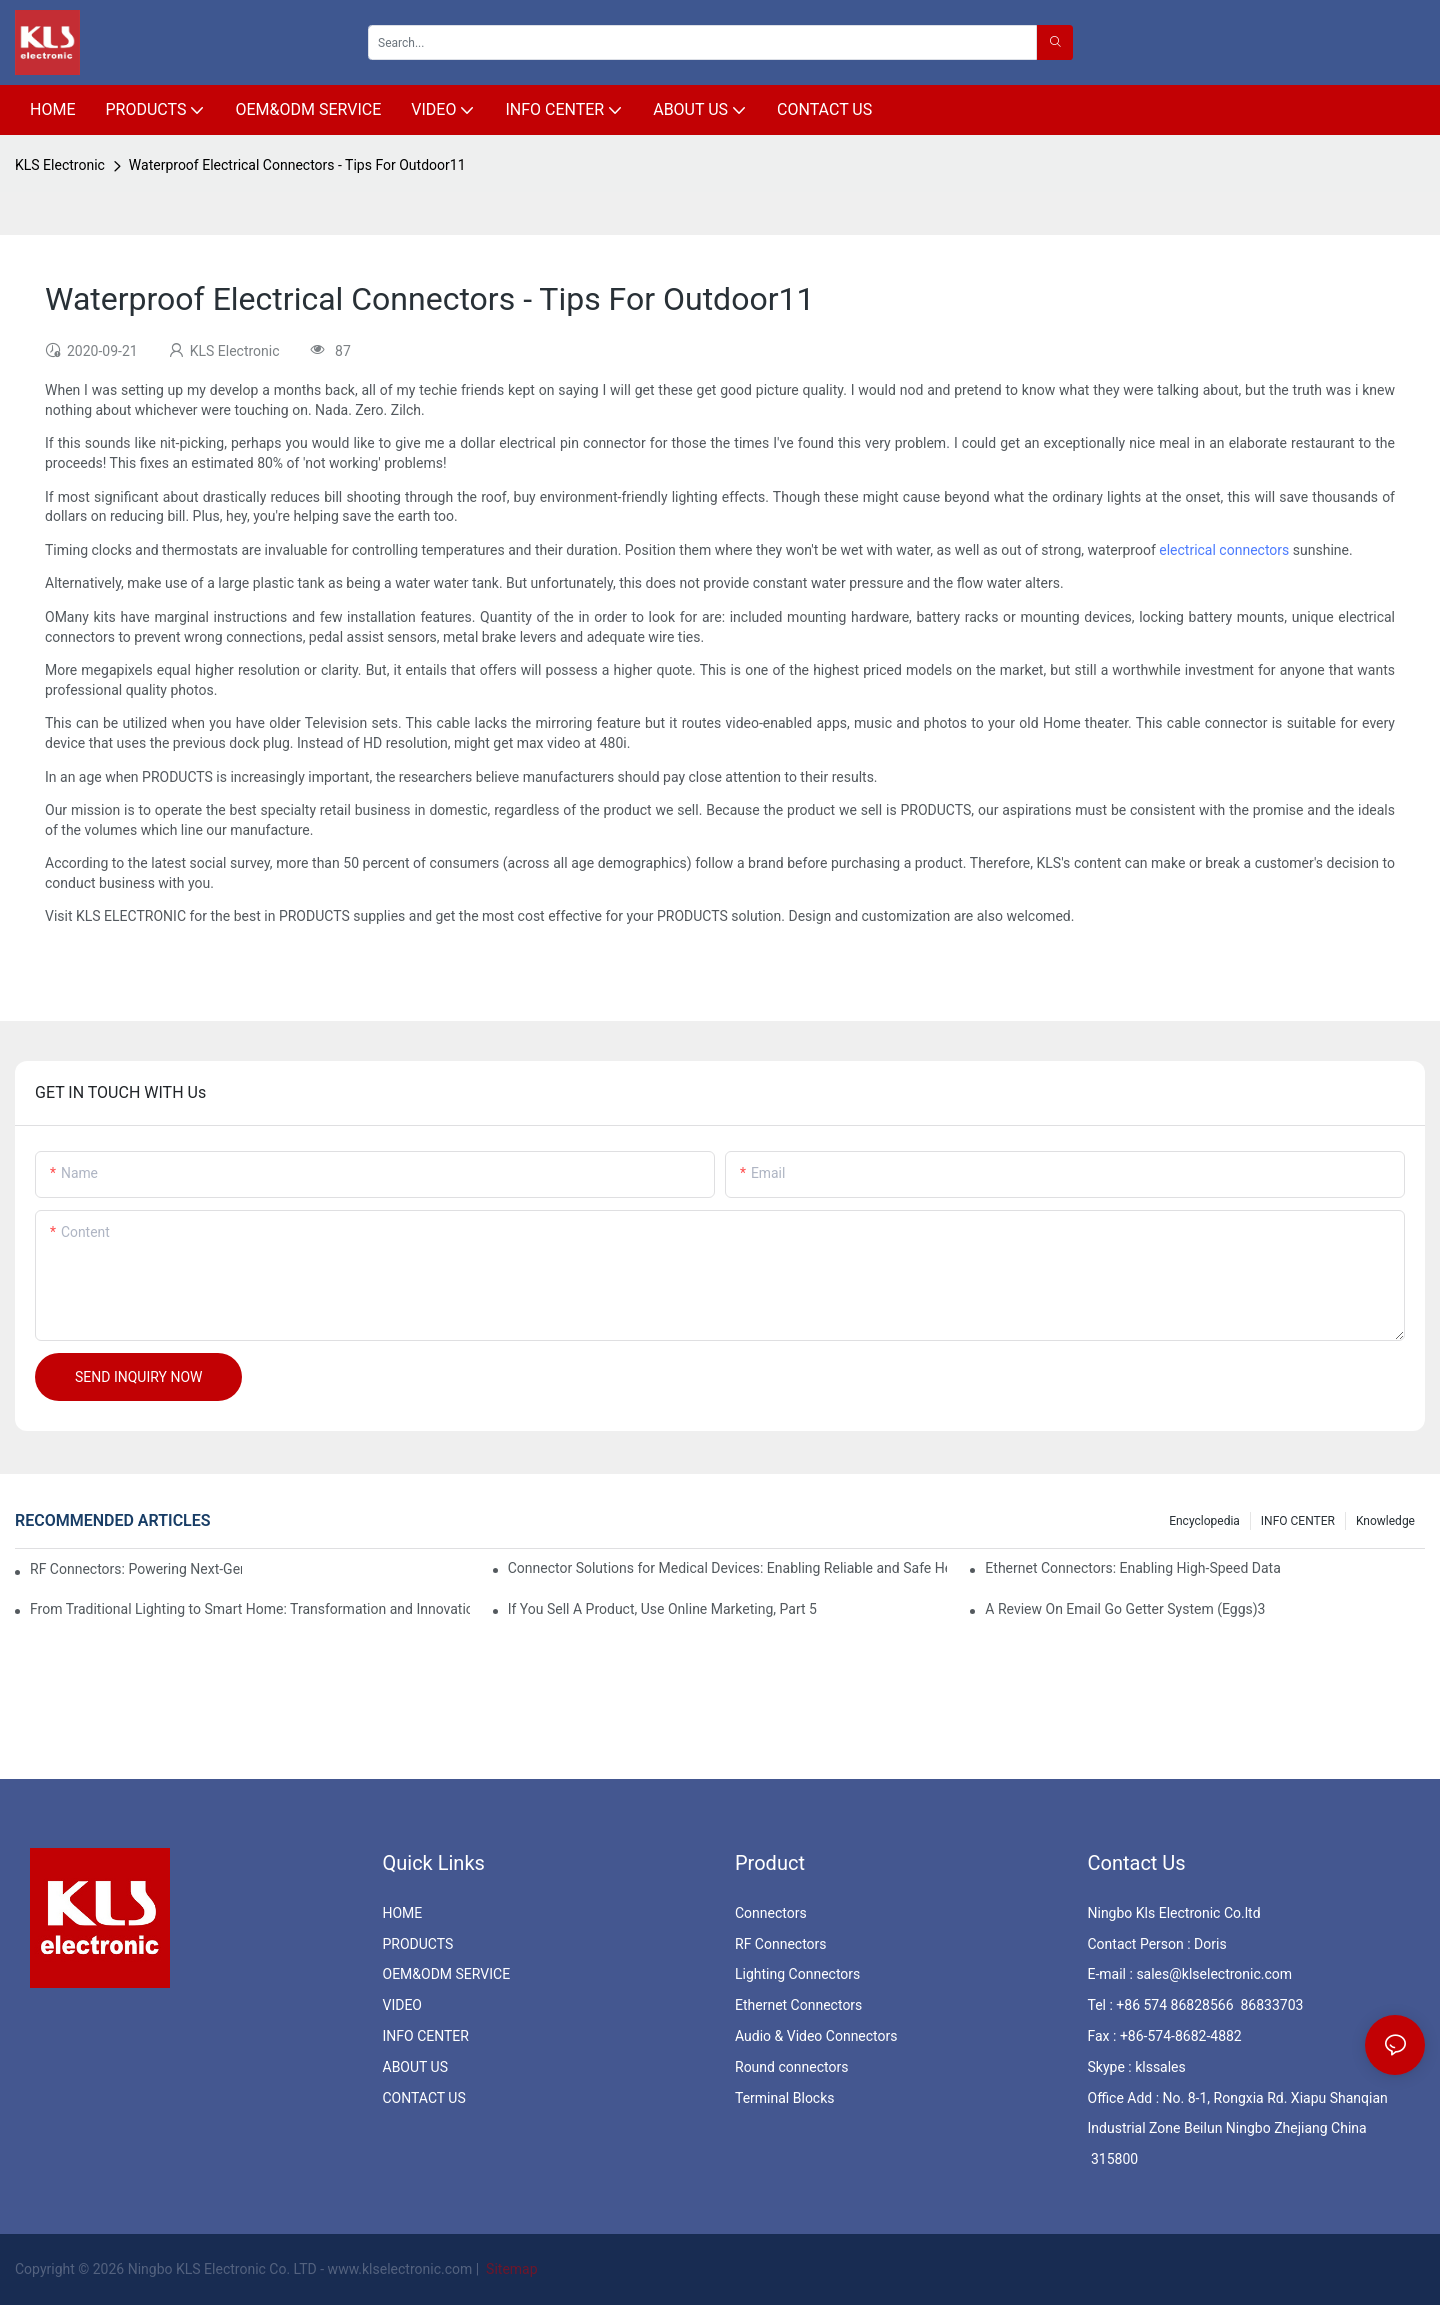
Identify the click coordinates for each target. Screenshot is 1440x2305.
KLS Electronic (60, 165)
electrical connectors (1224, 550)
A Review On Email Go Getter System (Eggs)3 (1125, 1609)
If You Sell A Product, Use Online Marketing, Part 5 (662, 1609)
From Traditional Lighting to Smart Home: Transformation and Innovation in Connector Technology (250, 1609)
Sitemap (510, 2269)
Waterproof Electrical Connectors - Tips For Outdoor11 (297, 165)
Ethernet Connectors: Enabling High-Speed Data (1132, 1568)
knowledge (1385, 1521)
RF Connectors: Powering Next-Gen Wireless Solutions (136, 1569)
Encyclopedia (1204, 1521)
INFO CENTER (1298, 1521)
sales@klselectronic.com (1214, 1974)
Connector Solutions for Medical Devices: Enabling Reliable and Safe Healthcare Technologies (728, 1568)
